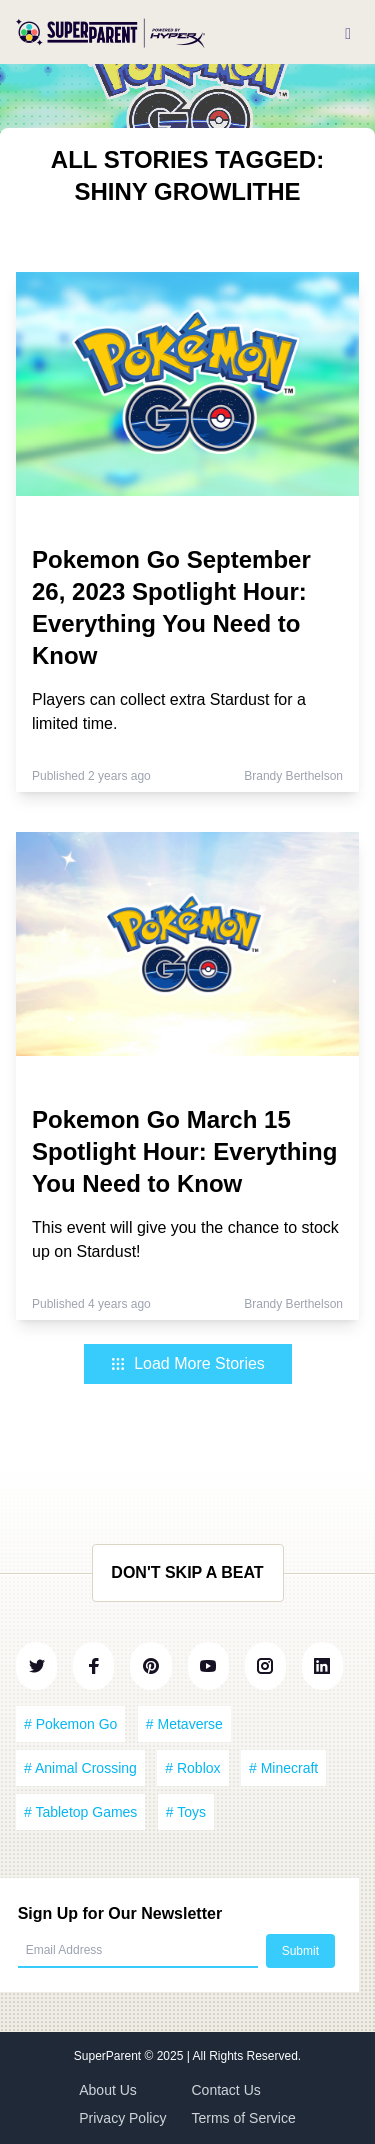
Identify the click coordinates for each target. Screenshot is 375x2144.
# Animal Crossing (80, 1768)
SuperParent (109, 2056)
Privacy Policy (122, 2118)
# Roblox (192, 1768)
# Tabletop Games (80, 1812)
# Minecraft (283, 1768)
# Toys (186, 1812)
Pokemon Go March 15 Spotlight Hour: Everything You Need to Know (184, 1151)
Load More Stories (187, 1363)
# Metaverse (184, 1724)
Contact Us (226, 2090)
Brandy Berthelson (293, 776)
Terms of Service (244, 2118)
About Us (108, 2090)
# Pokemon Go (70, 1724)
